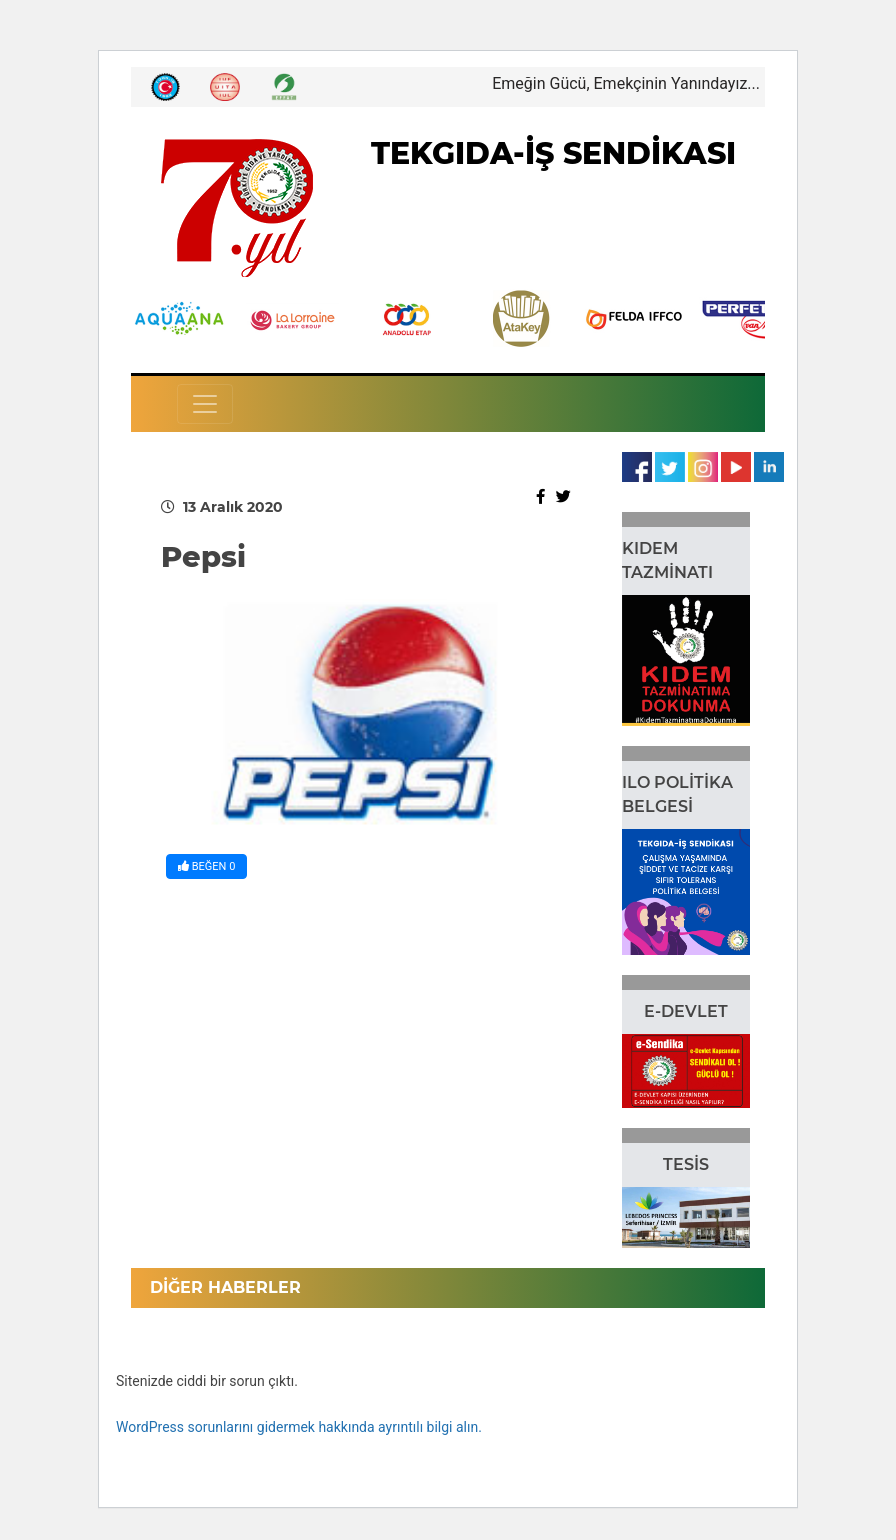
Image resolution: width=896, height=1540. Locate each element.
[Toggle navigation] (205, 404)
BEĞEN (206, 866)
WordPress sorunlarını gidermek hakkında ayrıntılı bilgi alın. (299, 1427)
